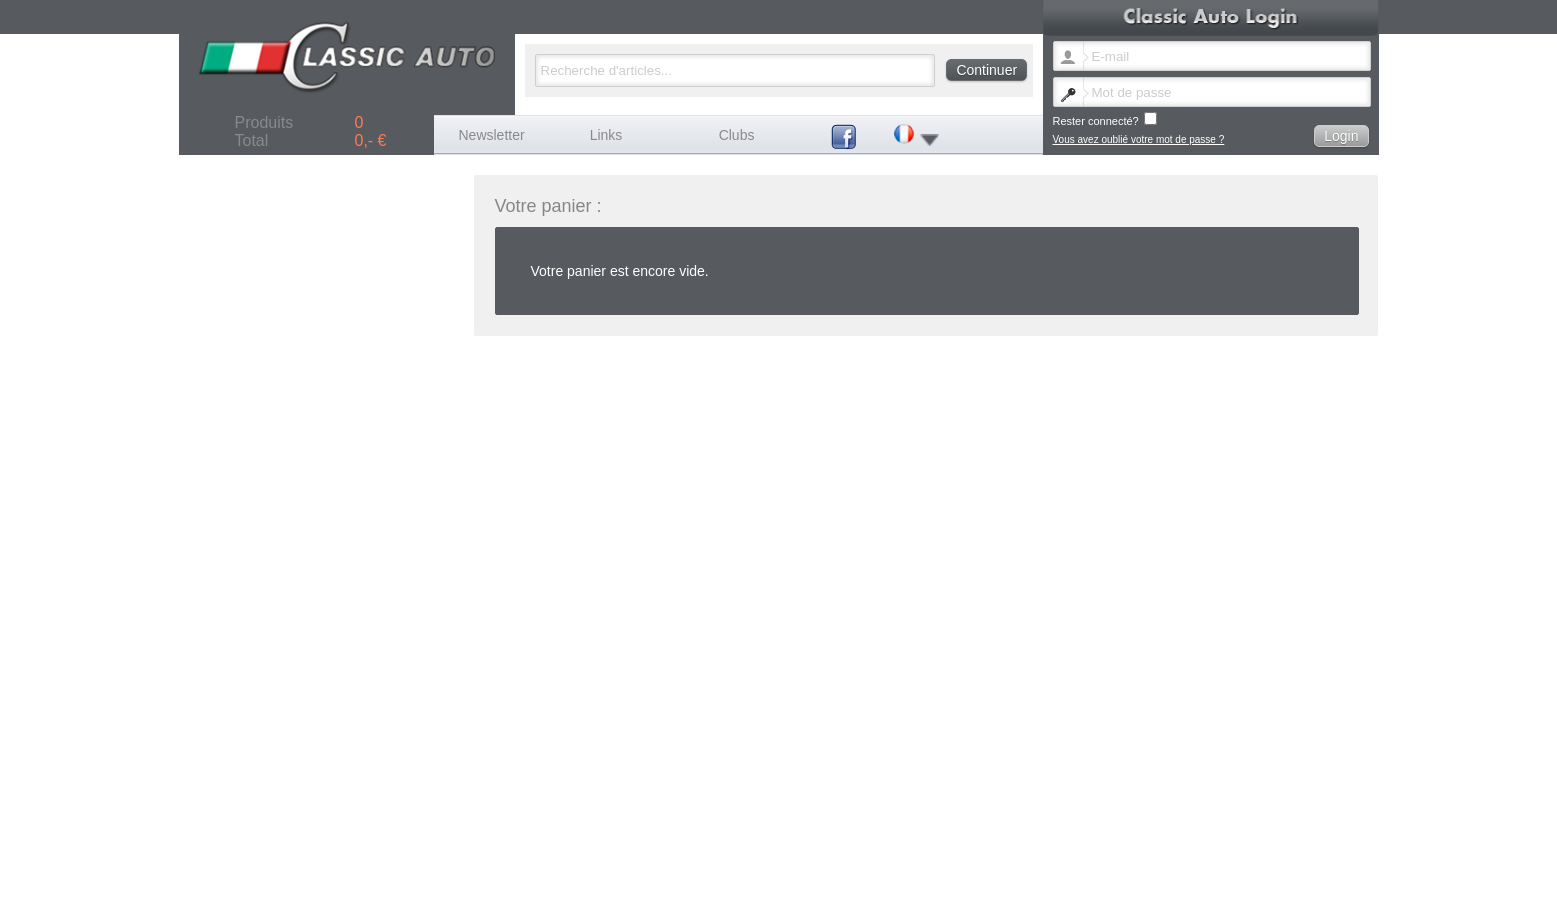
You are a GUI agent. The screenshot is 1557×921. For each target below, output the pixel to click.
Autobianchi (785, 795)
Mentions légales (1151, 839)
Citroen (905, 795)
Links (606, 135)
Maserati (908, 806)
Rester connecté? (1105, 119)
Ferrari (1163, 795)
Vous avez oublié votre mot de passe (981, 839)
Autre (901, 817)
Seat (769, 817)
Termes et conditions (1308, 839)
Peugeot (1037, 806)
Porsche (1167, 806)
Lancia (773, 806)
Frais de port (1226, 839)
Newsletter (492, 135)
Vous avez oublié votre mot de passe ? (1139, 139)
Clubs (737, 135)
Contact (1089, 839)
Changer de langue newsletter (825, 839)
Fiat (1027, 795)
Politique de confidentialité (817, 850)
